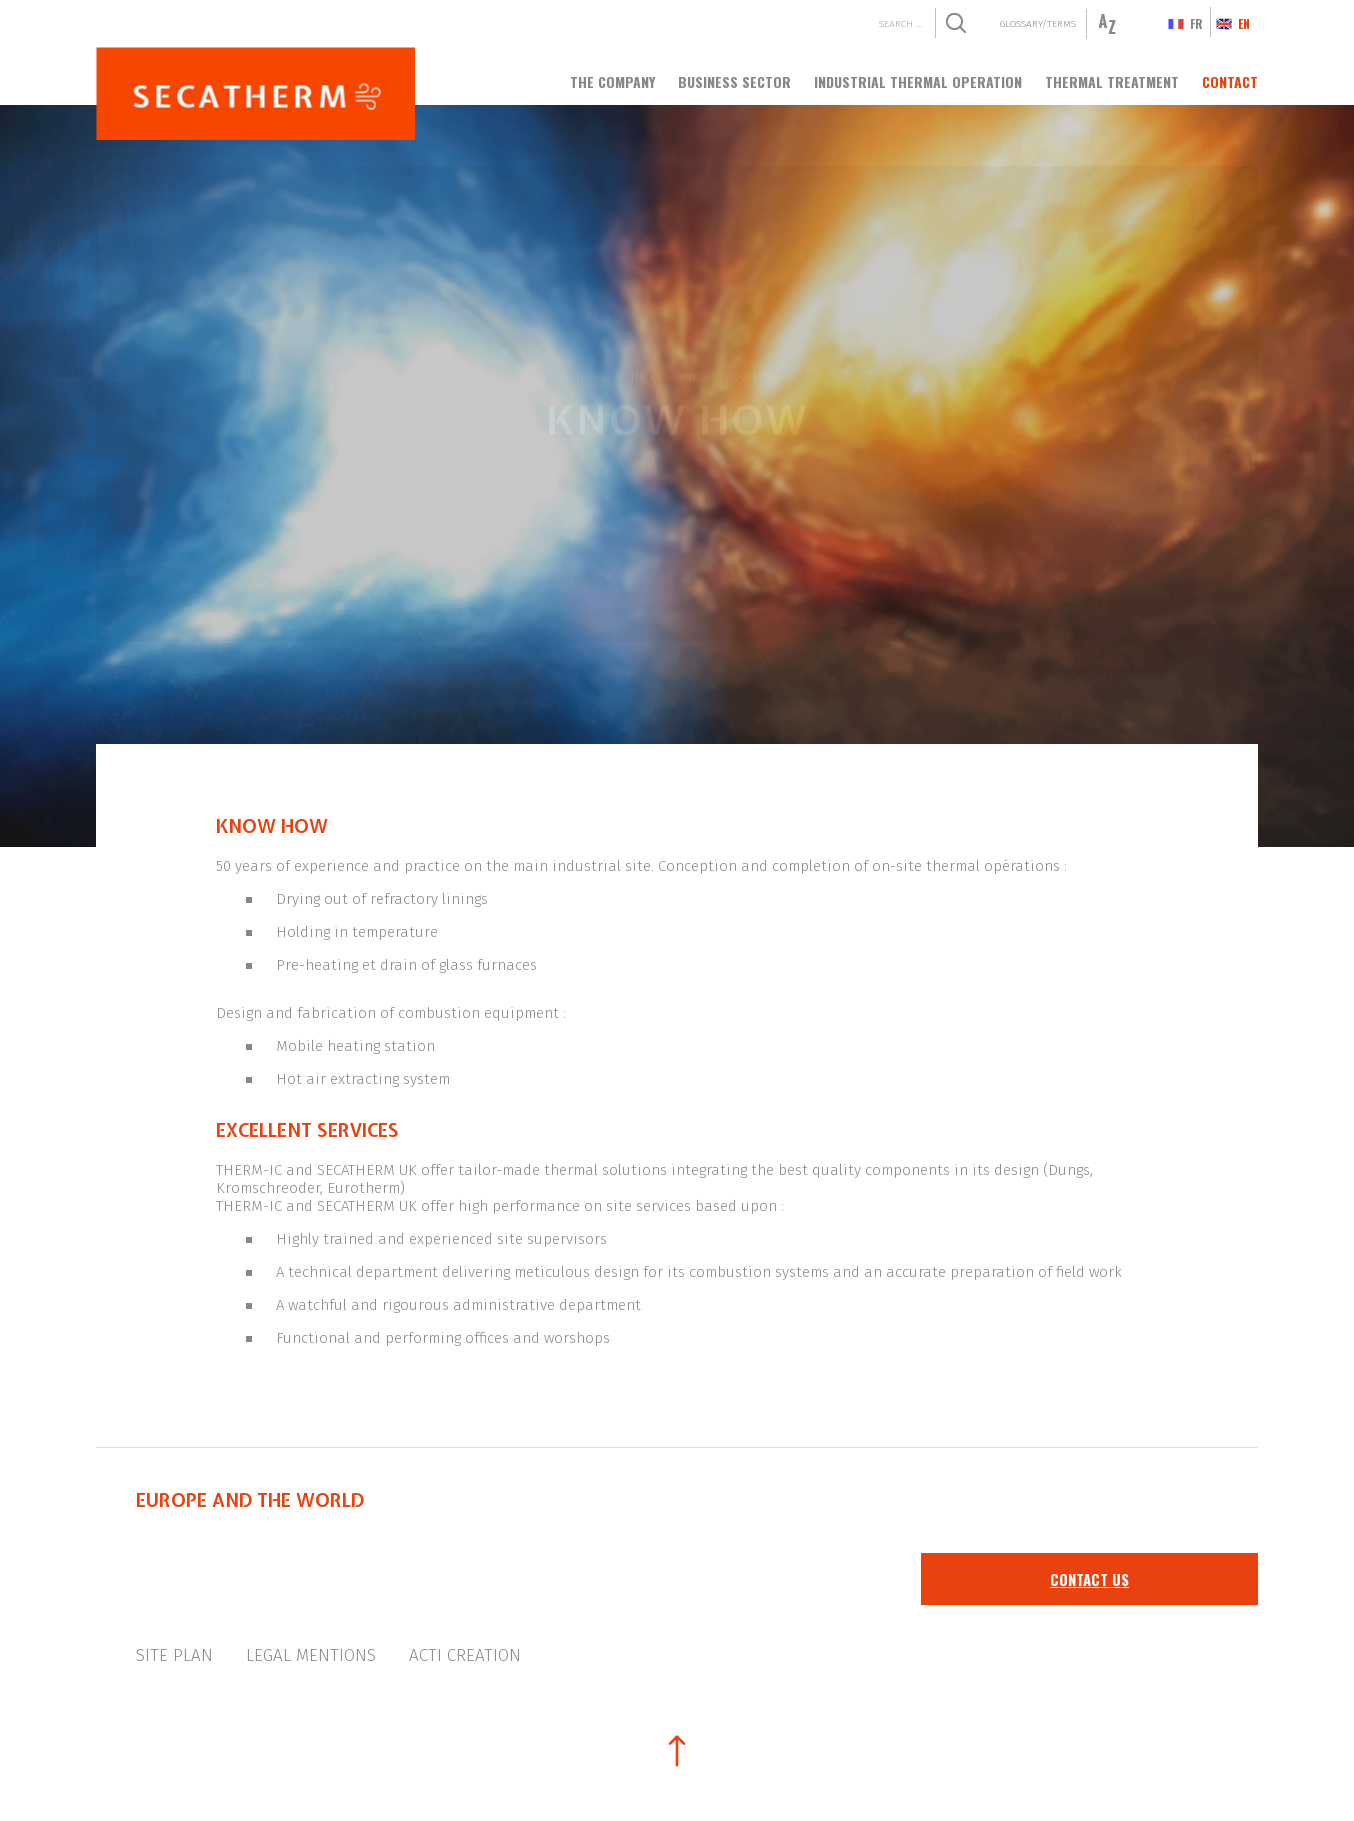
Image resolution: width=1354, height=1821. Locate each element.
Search (955, 23)
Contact (1230, 81)
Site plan (174, 1655)
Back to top (677, 1751)
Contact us (1089, 1579)
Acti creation (465, 1655)
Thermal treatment (1112, 81)
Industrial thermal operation (918, 81)
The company (612, 81)
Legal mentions (311, 1655)
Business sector (734, 81)
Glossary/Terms (1038, 23)
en (1244, 23)
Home (591, 373)
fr (1196, 23)
